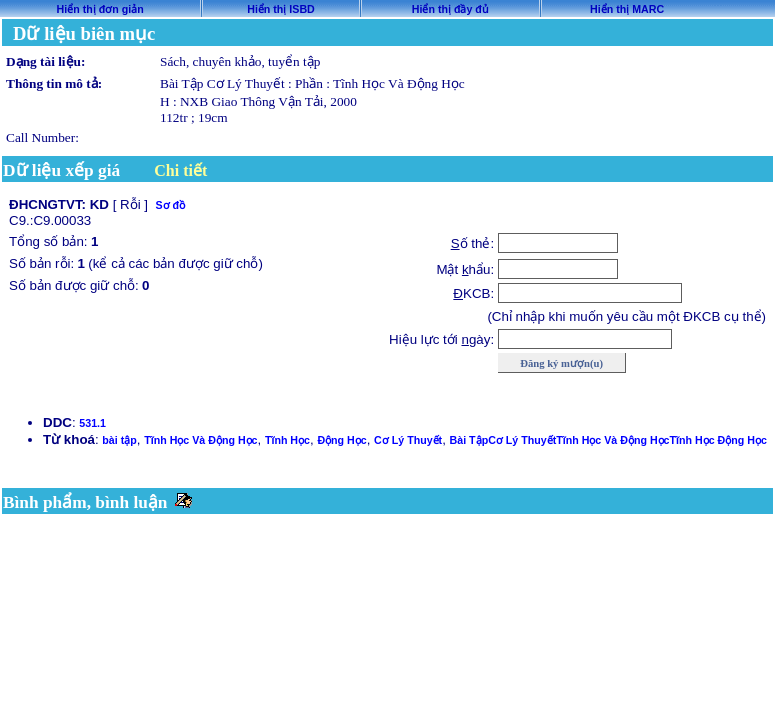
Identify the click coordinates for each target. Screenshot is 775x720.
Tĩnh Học (287, 440)
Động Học (341, 440)
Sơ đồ (170, 205)
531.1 (92, 423)
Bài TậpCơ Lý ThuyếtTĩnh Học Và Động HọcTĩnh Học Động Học (608, 440)
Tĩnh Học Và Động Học (200, 440)
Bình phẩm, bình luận (85, 502)
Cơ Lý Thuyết (408, 440)
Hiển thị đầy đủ (450, 9)
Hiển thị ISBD (281, 9)
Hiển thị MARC (627, 9)
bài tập (119, 440)
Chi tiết (180, 170)
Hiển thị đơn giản (100, 9)
